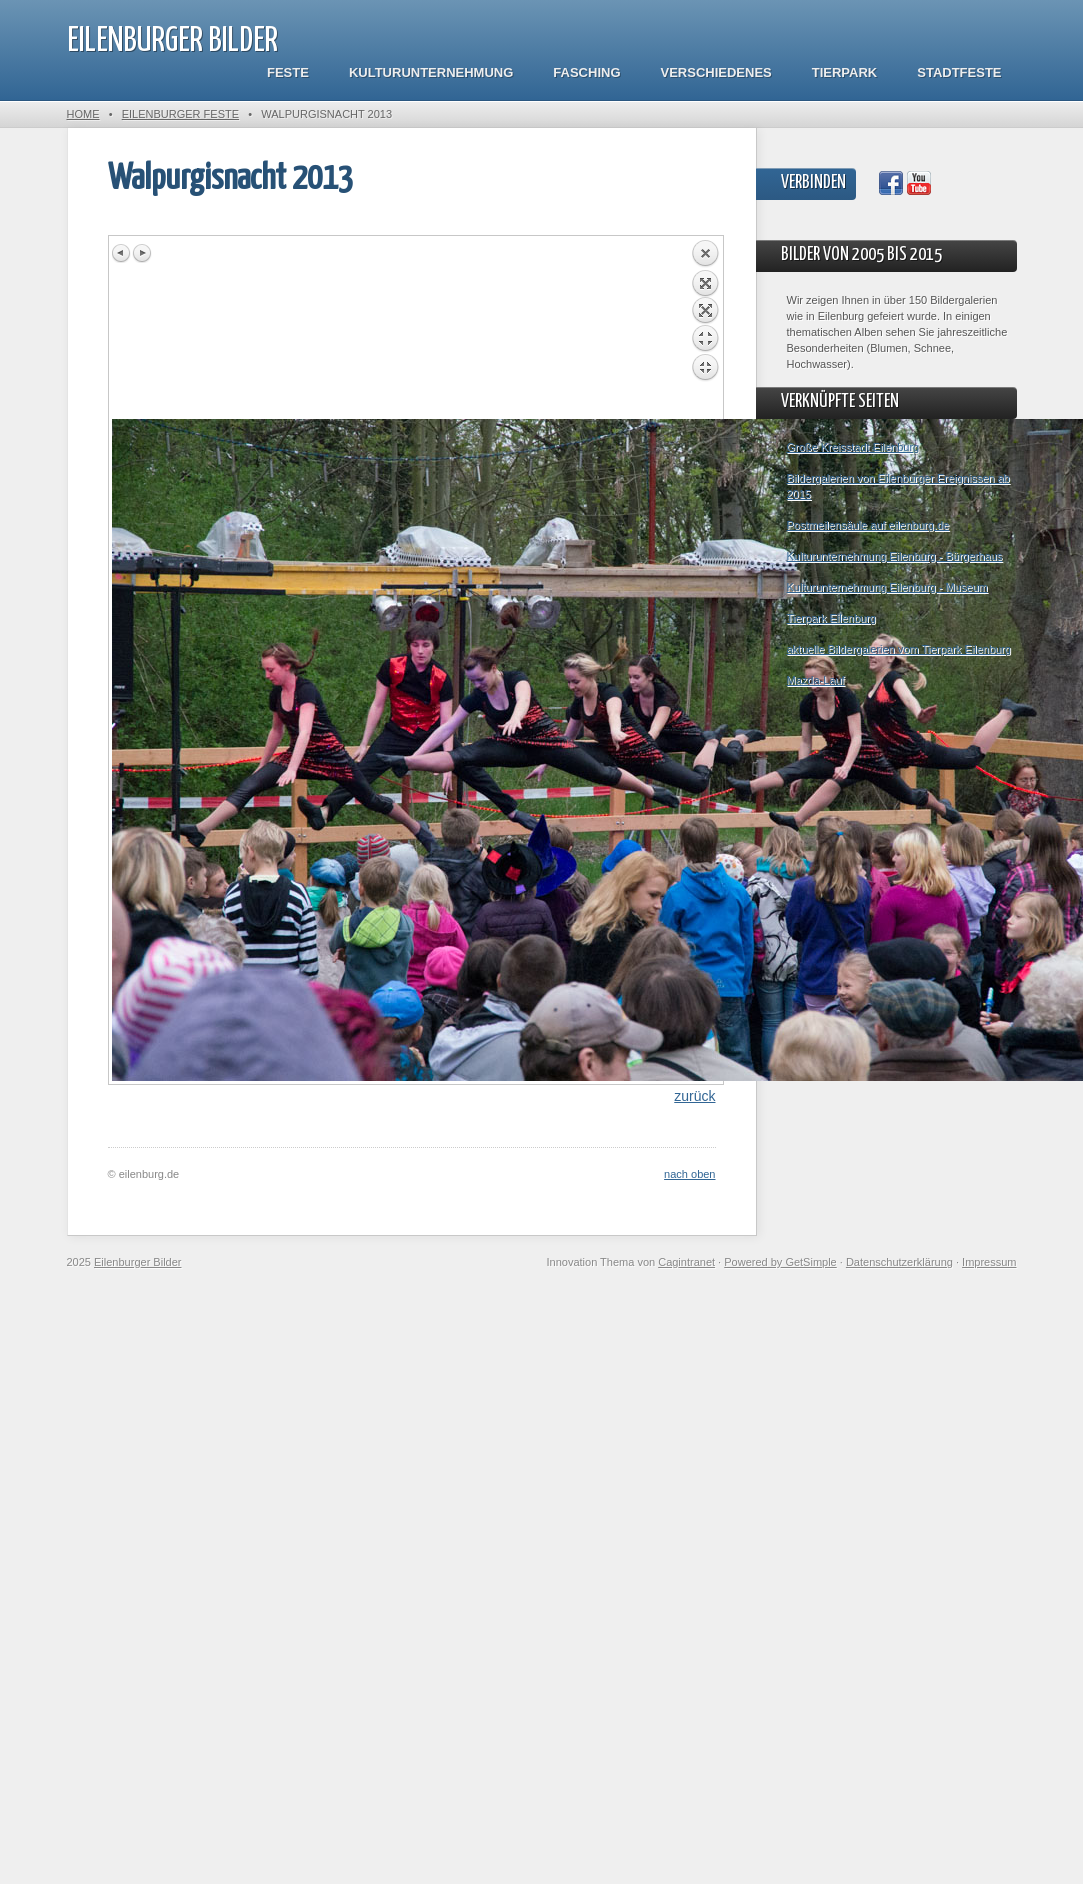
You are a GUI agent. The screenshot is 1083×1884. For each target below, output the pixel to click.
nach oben (689, 1174)
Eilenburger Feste (180, 114)
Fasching (586, 72)
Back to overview (705, 329)
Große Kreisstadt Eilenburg (853, 447)
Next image (142, 253)
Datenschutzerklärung (899, 1262)
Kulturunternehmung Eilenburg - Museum (887, 587)
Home (83, 114)
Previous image (122, 253)
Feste (288, 72)
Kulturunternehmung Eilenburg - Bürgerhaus (895, 556)
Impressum (989, 1262)
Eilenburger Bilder (172, 41)
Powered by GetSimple (780, 1262)
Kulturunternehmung (431, 72)
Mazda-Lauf (816, 680)
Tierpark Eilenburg (831, 618)
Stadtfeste (959, 72)
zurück (694, 1096)
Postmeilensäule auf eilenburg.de (868, 525)
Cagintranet (686, 1262)
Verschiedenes (716, 72)
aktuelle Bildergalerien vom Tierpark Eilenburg (899, 649)
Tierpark (844, 72)
